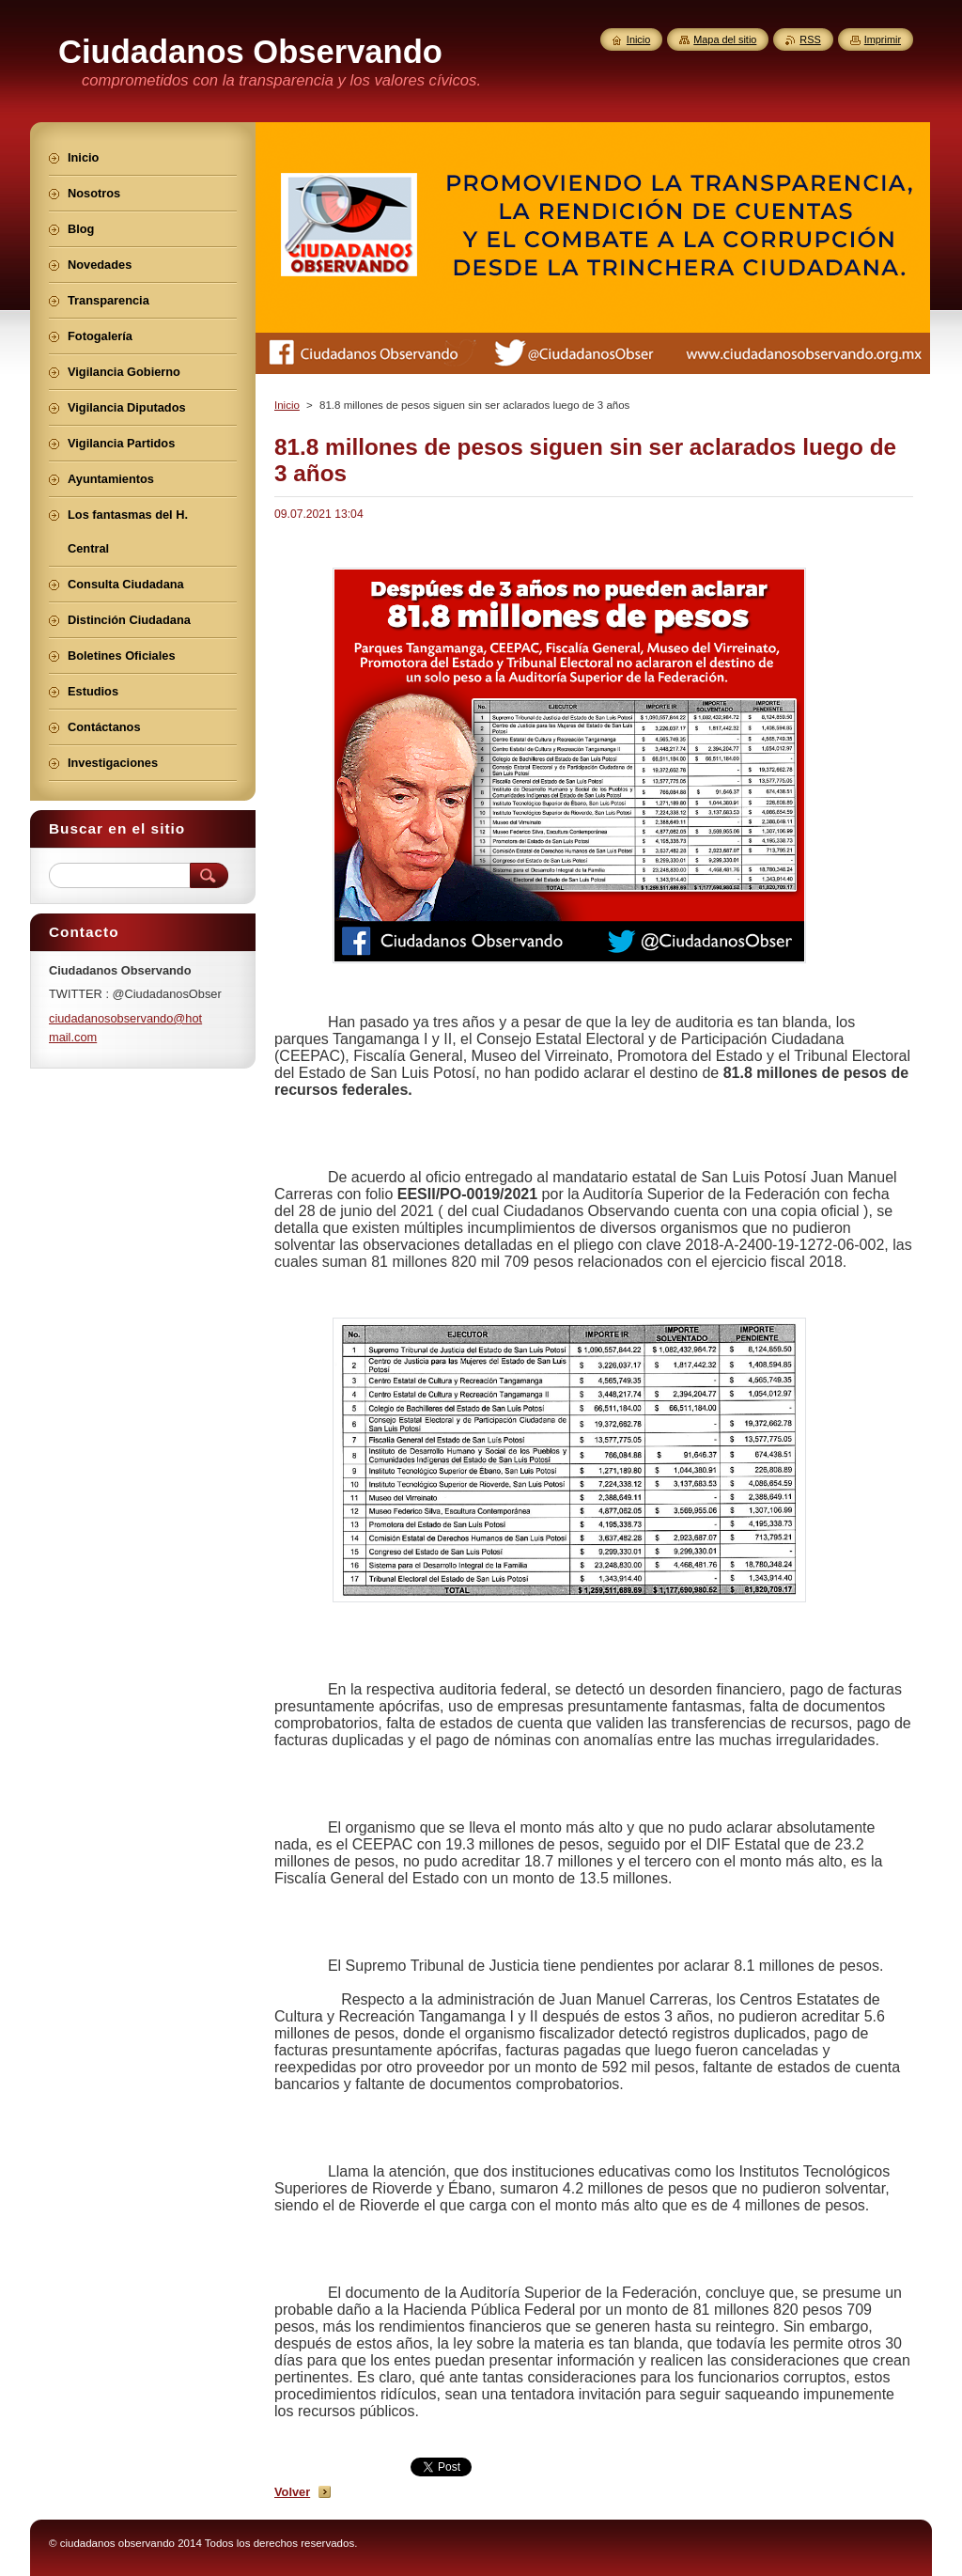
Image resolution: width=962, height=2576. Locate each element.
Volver (292, 2492)
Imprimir (882, 39)
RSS (809, 39)
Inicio (287, 405)
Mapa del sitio (724, 39)
